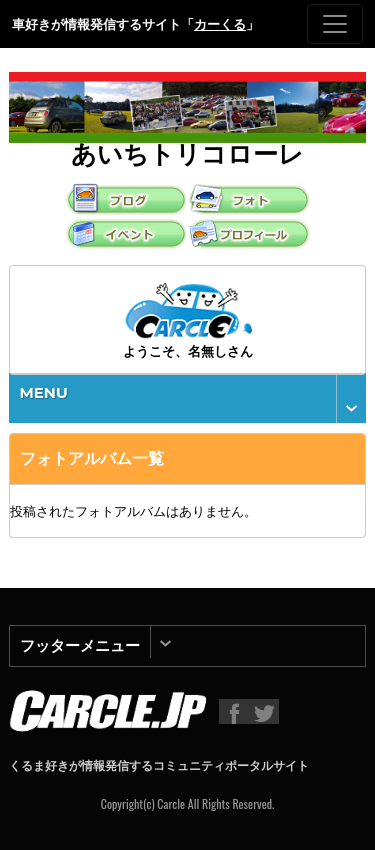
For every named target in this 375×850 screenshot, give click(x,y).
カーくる (220, 24)
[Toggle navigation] (335, 24)
